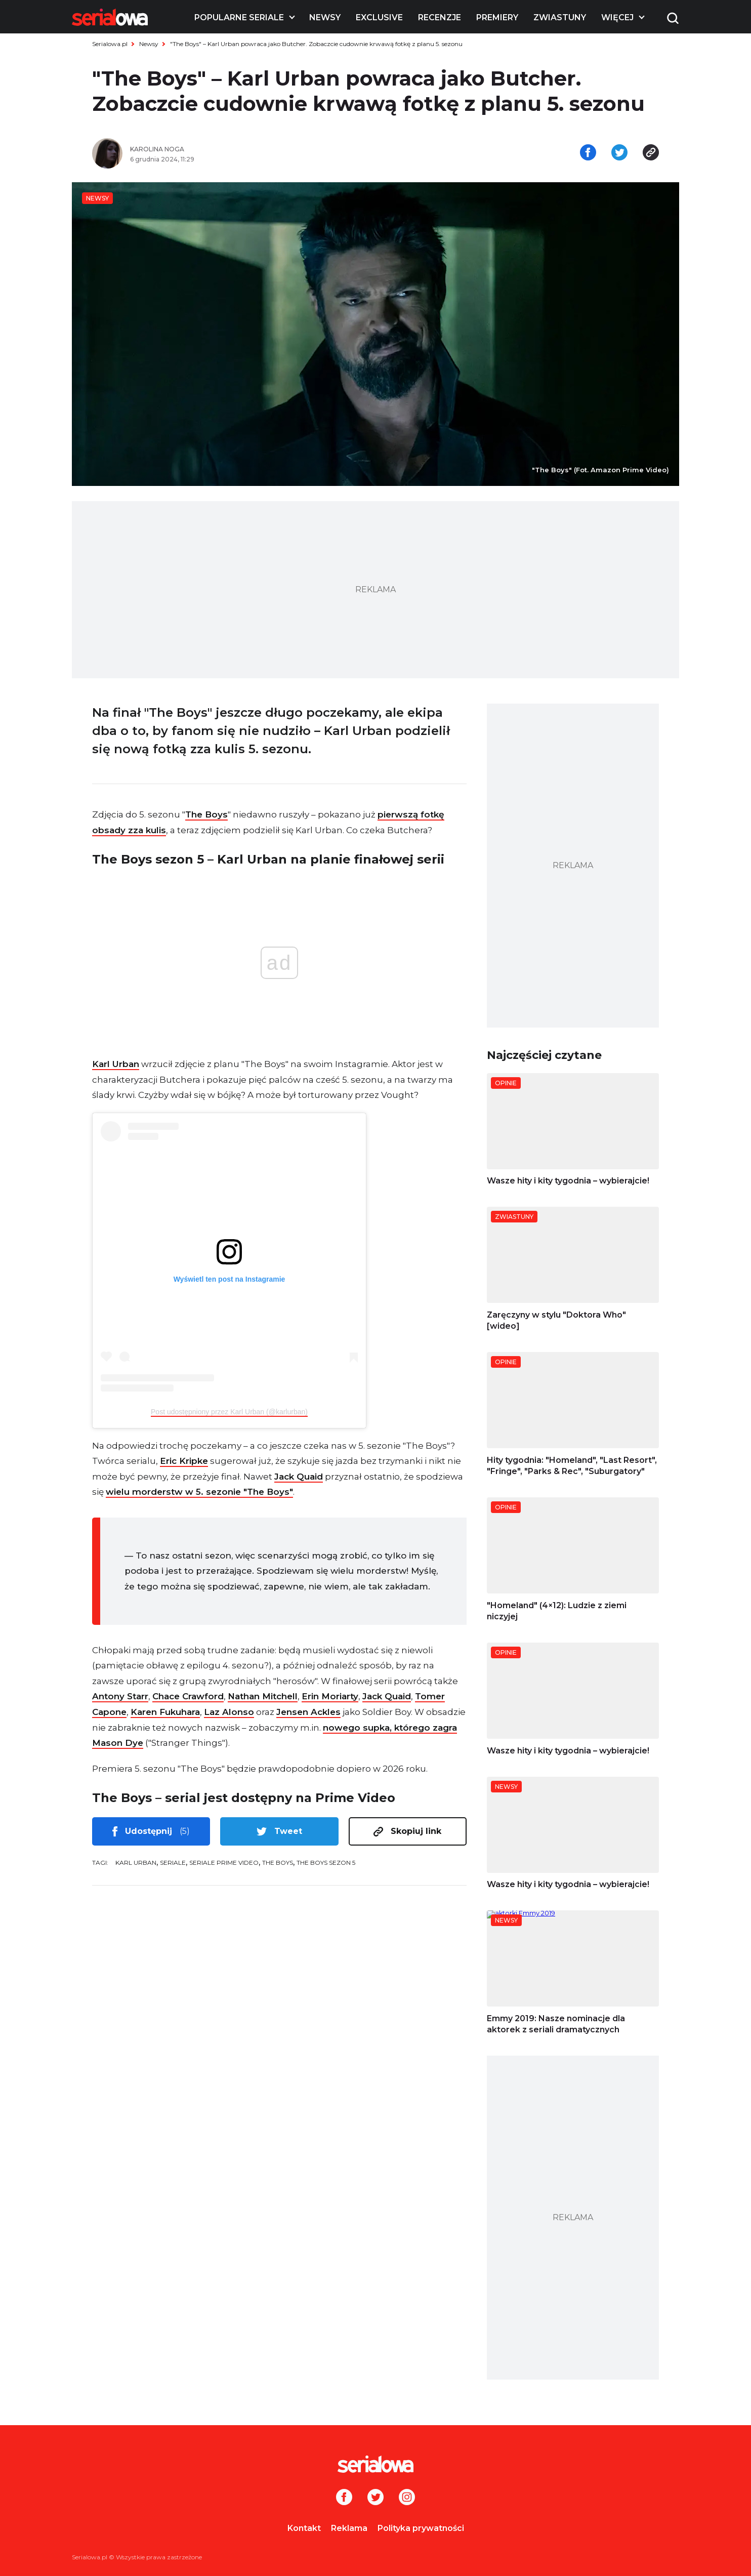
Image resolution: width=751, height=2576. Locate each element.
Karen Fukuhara (165, 1712)
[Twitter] (375, 2498)
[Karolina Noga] (249, 149)
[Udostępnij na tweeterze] (619, 153)
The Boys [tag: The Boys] (277, 1862)
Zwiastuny (559, 17)
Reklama (349, 2528)
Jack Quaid (298, 1476)
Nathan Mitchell (263, 1696)
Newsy (325, 17)
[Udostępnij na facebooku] (588, 153)
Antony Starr (120, 1696)
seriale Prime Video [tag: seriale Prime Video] (224, 1862)
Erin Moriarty (330, 1696)
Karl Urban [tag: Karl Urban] (135, 1862)
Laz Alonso (229, 1712)
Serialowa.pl (110, 44)
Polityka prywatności (421, 2528)
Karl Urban (115, 1064)
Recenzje (439, 17)
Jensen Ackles (308, 1712)
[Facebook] (344, 2498)
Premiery (497, 17)
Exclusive (379, 17)
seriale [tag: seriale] (173, 1862)
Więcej (617, 17)
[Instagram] (407, 2498)
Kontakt (304, 2528)
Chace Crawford (188, 1696)
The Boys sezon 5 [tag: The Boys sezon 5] (326, 1862)
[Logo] (110, 17)
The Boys (206, 814)
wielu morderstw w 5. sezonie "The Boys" (199, 1492)
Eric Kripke (184, 1461)
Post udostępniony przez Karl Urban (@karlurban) (229, 1412)
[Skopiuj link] (651, 153)
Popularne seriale (239, 17)
